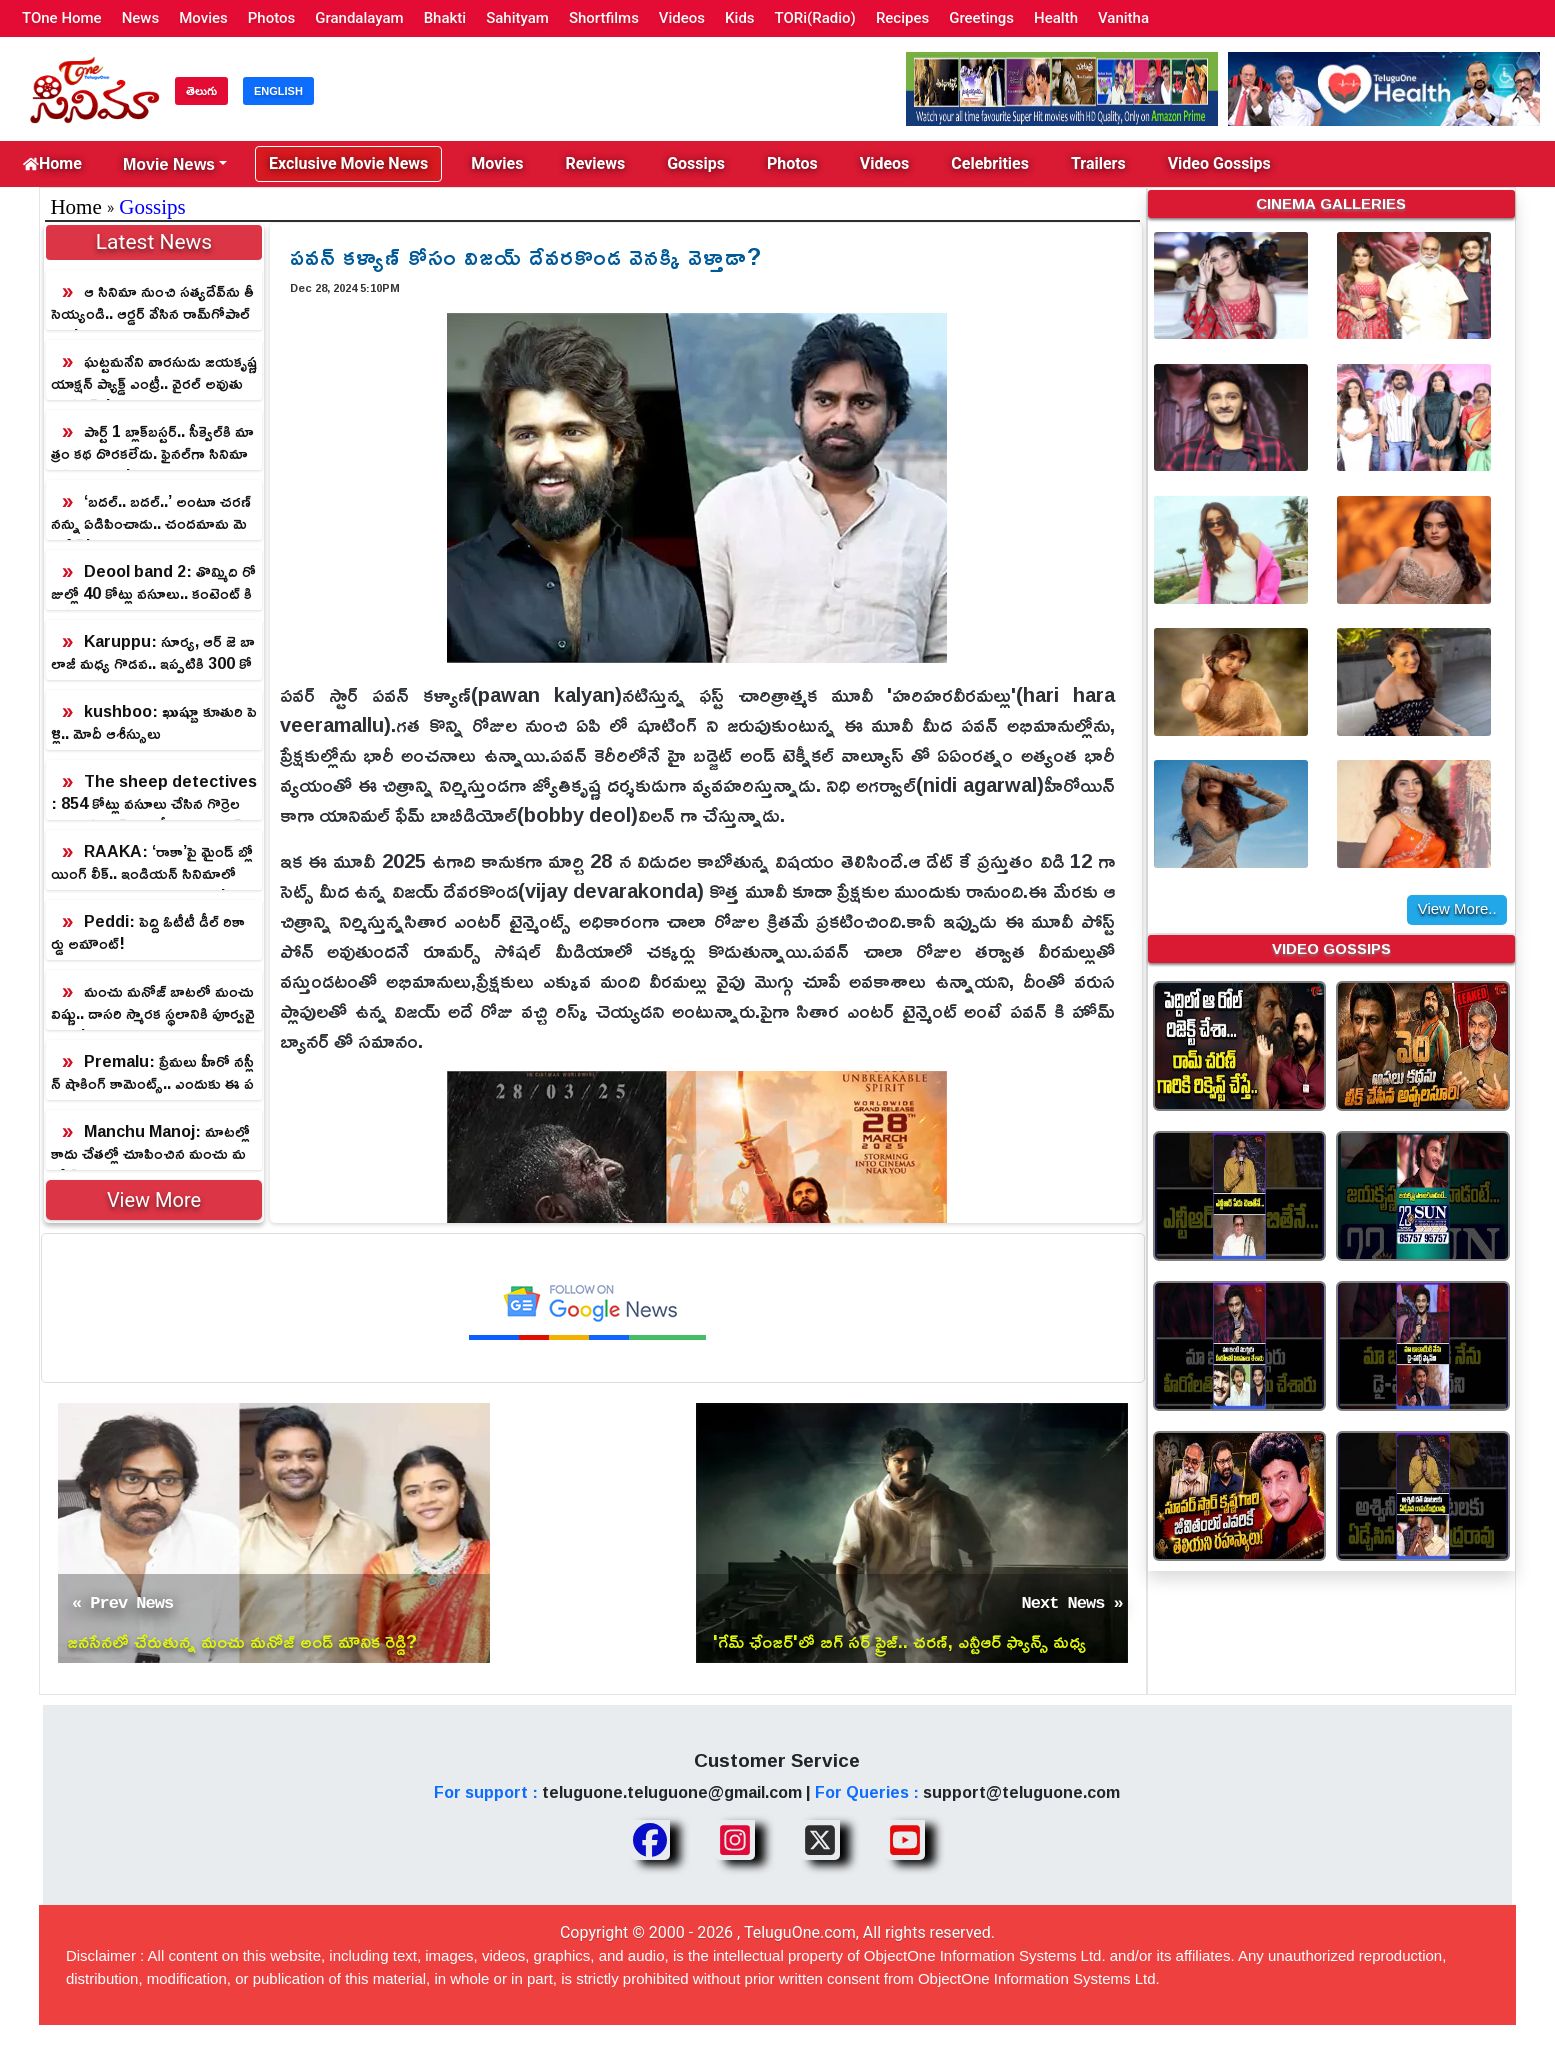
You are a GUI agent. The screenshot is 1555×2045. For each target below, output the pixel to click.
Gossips (696, 163)
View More (154, 1200)
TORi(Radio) (815, 18)
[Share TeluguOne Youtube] (905, 1840)
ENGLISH (278, 91)
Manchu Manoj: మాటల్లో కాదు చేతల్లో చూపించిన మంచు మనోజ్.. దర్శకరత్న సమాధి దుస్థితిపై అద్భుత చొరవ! (150, 1143)
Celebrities (990, 163)
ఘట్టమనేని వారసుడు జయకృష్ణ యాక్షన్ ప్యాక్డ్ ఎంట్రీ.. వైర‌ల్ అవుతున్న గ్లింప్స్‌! (154, 373)
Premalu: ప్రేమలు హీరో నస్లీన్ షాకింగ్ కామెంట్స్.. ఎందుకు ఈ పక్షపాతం (152, 1073)
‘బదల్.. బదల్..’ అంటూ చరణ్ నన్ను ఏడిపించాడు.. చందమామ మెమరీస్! (151, 513)
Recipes (902, 18)
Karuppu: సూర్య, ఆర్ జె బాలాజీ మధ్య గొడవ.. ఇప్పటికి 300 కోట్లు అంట (153, 653)
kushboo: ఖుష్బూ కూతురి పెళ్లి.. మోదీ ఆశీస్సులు (154, 722)
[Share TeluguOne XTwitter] (820, 1840)
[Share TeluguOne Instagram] (735, 1840)
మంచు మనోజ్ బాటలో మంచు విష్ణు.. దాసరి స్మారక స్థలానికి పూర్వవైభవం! (153, 1003)
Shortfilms (604, 18)
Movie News (169, 164)
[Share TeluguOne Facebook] (650, 1840)
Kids (739, 18)
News (141, 18)
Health (1056, 18)
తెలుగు (201, 91)
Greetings (981, 18)
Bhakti (445, 18)
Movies (203, 18)
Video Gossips (1219, 163)
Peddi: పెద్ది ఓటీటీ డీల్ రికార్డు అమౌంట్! (148, 932)
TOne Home (62, 18)
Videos (682, 18)
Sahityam (517, 18)
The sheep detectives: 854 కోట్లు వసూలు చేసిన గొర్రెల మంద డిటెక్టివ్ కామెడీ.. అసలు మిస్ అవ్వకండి (154, 793)
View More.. (1457, 908)
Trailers (1098, 163)
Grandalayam (359, 18)
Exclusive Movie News (348, 163)
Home (52, 163)
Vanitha (1123, 18)
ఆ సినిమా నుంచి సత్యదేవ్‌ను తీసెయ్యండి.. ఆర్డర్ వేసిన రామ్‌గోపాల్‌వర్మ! (152, 303)
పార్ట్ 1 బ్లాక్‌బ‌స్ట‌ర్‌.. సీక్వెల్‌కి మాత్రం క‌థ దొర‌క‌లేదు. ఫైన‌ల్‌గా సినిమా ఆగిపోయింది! (152, 443)
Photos (271, 18)
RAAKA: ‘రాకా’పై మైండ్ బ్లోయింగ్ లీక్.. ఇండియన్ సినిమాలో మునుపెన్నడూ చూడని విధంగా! (152, 863)
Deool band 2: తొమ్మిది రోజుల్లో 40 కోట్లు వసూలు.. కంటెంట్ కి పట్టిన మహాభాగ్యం (153, 583)
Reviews (595, 163)
